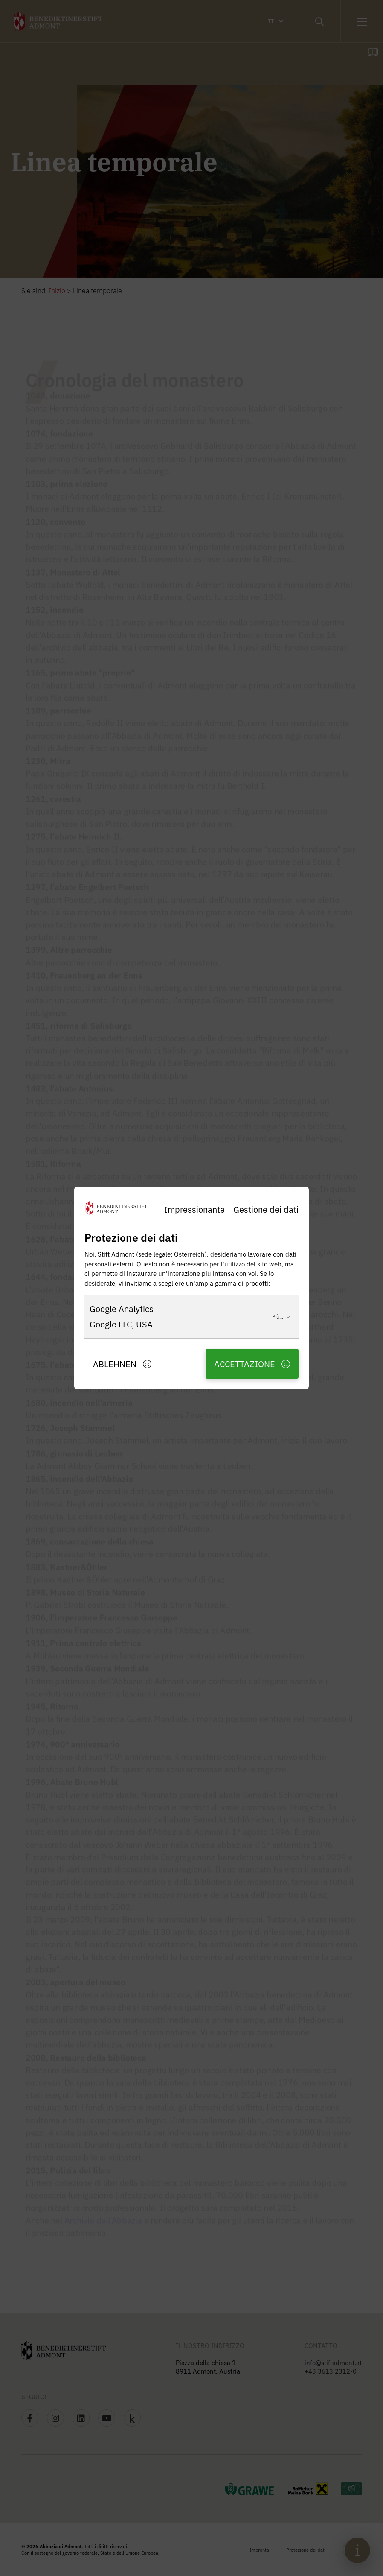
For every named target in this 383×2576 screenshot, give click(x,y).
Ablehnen (122, 1363)
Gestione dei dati (266, 1209)
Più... (281, 1316)
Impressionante (194, 1209)
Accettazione (252, 1363)
